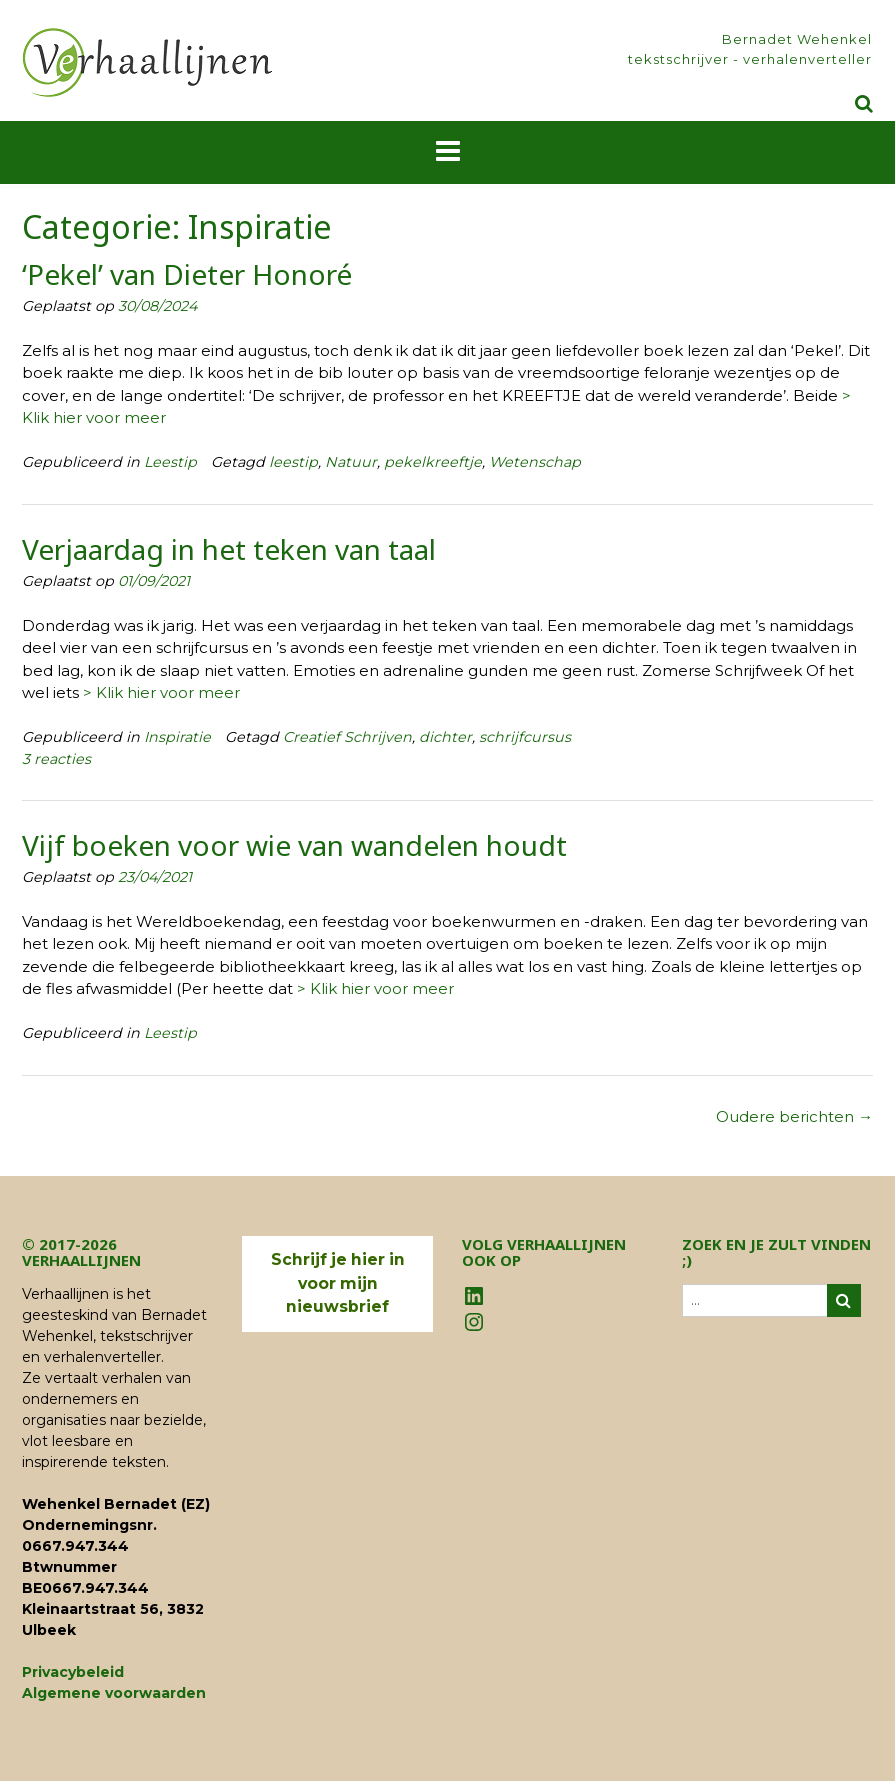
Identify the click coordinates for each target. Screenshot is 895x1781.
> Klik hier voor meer (161, 692)
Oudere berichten (794, 1116)
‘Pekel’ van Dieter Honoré (187, 274)
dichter (445, 737)
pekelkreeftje (433, 462)
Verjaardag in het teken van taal (229, 549)
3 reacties (56, 759)
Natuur (351, 462)
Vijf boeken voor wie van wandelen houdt (294, 845)
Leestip (170, 462)
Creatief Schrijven (347, 737)
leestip (293, 462)
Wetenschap (535, 462)
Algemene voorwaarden (114, 1693)
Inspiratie (177, 737)
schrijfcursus (525, 737)
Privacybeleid (73, 1672)
